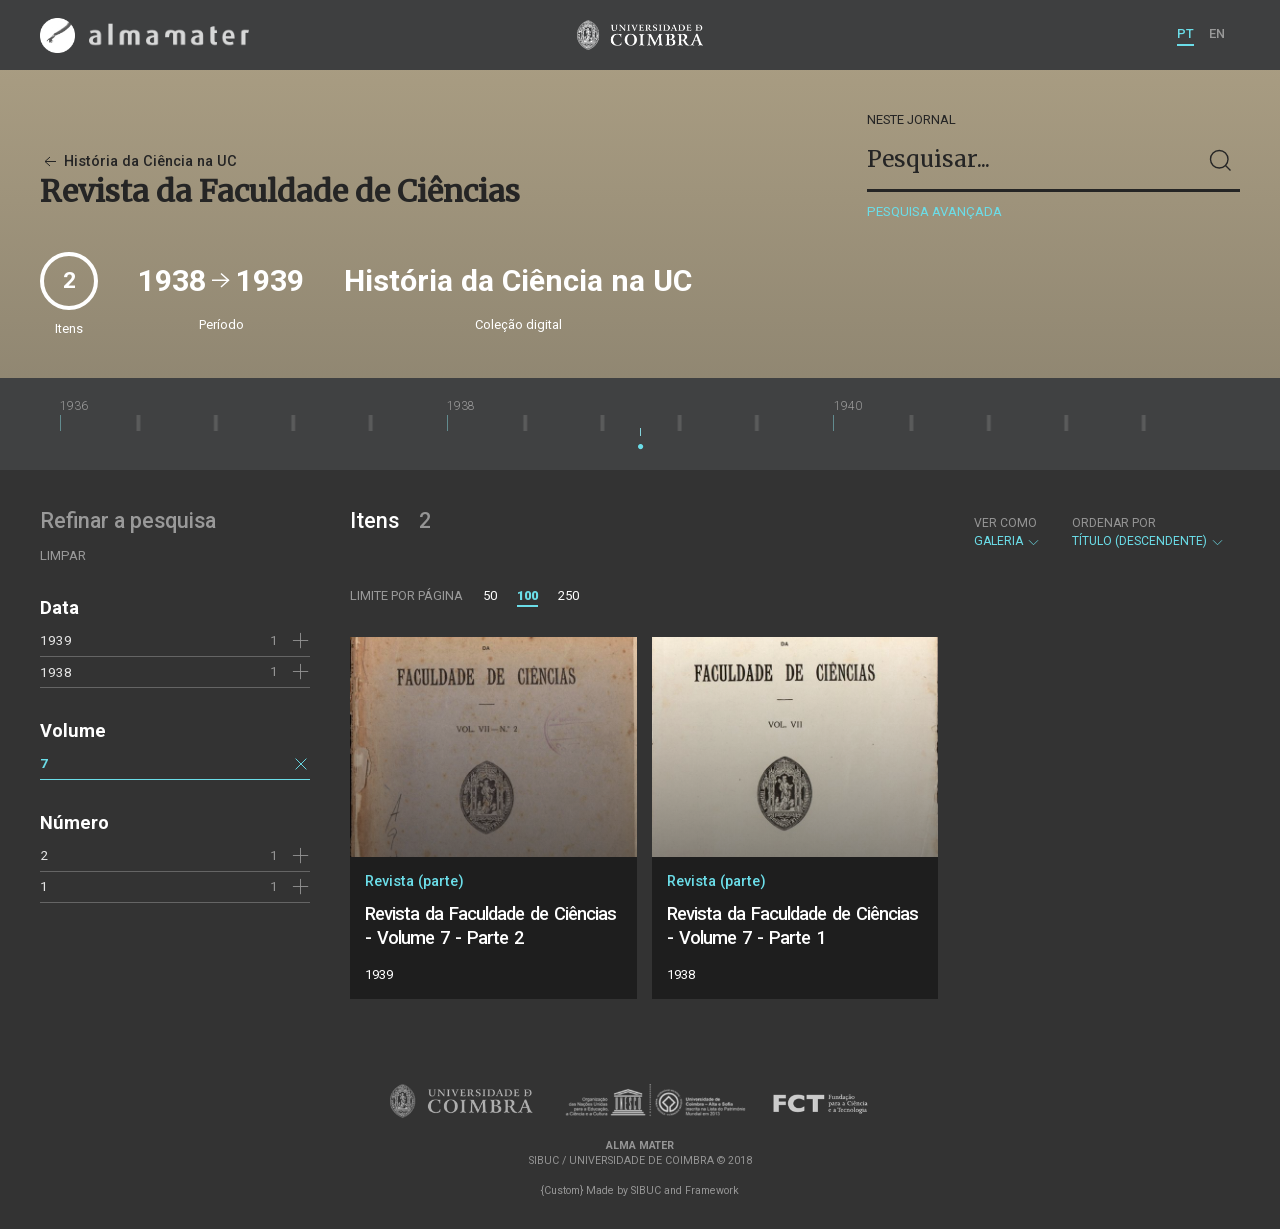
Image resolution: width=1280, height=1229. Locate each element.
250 (568, 595)
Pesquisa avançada (934, 211)
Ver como (1005, 523)
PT (1185, 33)
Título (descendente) (1148, 532)
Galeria (1007, 532)
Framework (712, 1190)
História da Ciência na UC (138, 161)
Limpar (63, 555)
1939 (56, 640)
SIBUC (646, 1190)
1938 (56, 672)
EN (1217, 33)
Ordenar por (1114, 523)
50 (490, 595)
